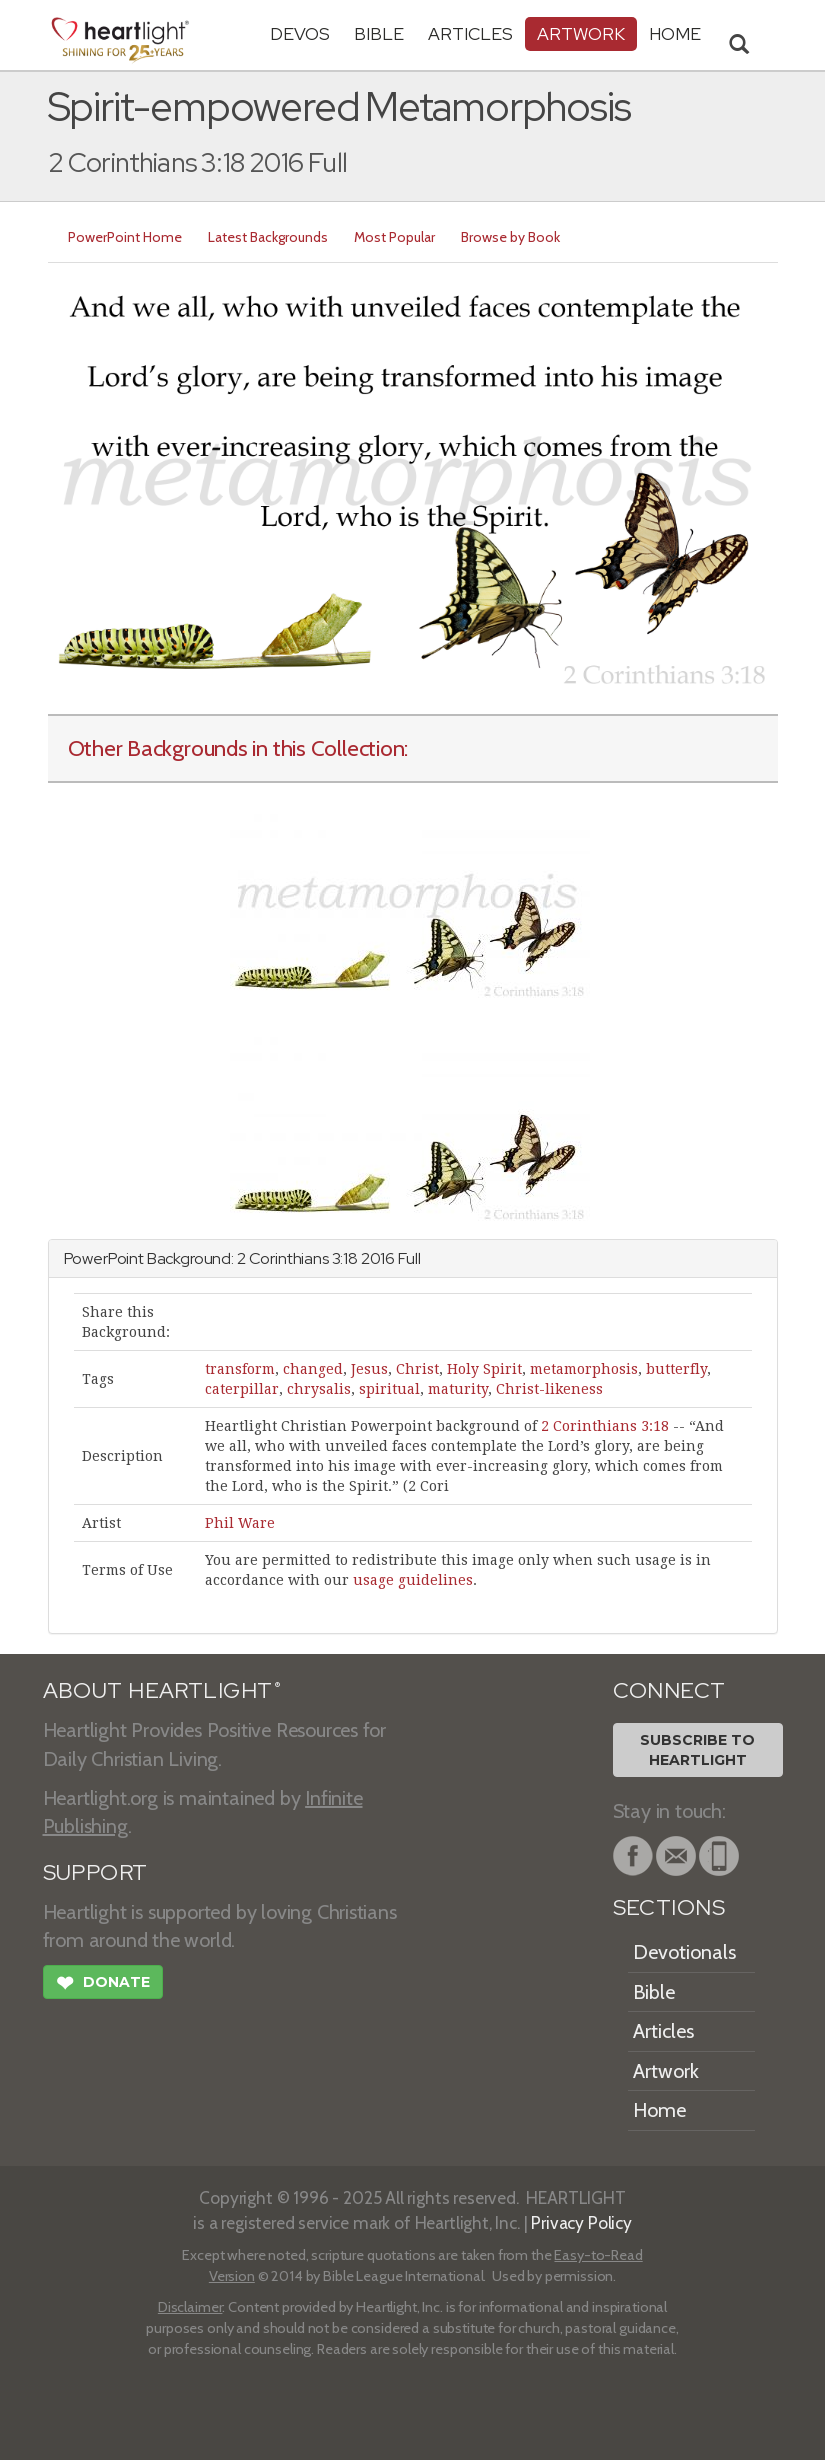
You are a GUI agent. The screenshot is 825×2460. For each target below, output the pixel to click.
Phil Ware (240, 1523)
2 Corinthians (283, 1258)
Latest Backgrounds (268, 237)
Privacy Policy (581, 2222)
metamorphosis (584, 1369)
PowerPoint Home (125, 237)
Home (659, 2110)
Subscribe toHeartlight (697, 1750)
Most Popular (394, 237)
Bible (379, 33)
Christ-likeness (549, 1389)
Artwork (581, 33)
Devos (300, 33)
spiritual (389, 1389)
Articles (470, 33)
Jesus (369, 1369)
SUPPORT (95, 1872)
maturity (458, 1389)
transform (240, 1369)
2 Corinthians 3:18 (605, 1426)
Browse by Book (510, 237)
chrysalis (319, 1389)
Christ (417, 1369)
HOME (675, 33)
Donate (103, 1985)
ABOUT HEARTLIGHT (162, 1690)
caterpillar (242, 1389)
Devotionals (684, 1952)
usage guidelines (413, 1580)
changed (313, 1369)
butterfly (676, 1369)
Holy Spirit (484, 1369)
